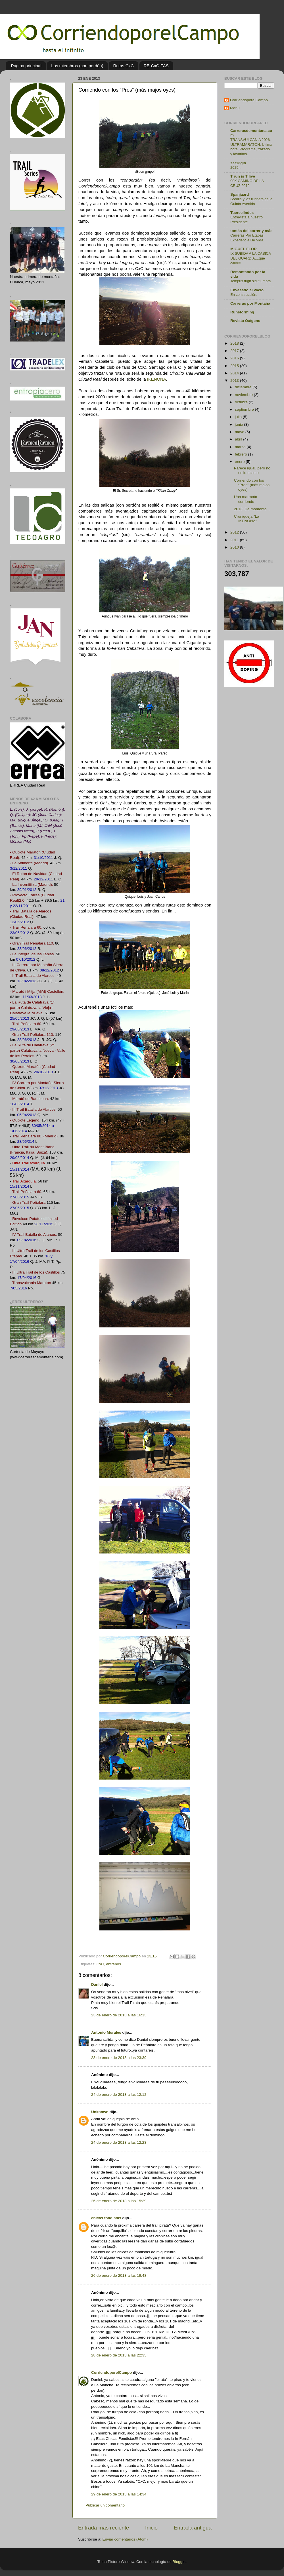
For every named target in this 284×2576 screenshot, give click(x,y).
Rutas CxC (123, 65)
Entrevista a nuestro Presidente (246, 219)
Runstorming (242, 312)
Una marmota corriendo (245, 499)
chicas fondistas (106, 2218)
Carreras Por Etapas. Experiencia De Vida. (247, 237)
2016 (235, 358)
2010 (235, 547)
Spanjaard (239, 194)
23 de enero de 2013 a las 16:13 (118, 2015)
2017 (235, 351)
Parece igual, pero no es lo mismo (252, 470)
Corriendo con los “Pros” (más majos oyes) (252, 485)
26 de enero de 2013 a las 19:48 (118, 2275)
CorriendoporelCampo (111, 2372)
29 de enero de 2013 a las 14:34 (118, 2494)
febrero (241, 454)
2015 (235, 366)
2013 (235, 380)
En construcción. (243, 294)
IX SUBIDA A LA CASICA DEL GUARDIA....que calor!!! (250, 258)
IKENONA (156, 379)
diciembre (243, 387)
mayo (240, 432)
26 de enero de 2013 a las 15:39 (118, 2201)
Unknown (99, 2112)
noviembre (244, 395)
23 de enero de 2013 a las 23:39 (118, 2058)
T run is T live (242, 176)
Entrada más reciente (103, 2528)
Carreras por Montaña (250, 303)
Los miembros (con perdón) (77, 65)
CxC (100, 1964)
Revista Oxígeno (245, 321)
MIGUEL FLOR (243, 249)
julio (239, 417)
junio (239, 424)
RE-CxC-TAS (156, 65)
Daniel (97, 1984)
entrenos (113, 1964)
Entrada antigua (193, 2528)
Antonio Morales (106, 2032)
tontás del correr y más (251, 231)
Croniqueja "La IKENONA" (246, 518)
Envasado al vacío (247, 290)
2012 (235, 532)
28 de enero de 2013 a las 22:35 (118, 2355)
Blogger (179, 2562)
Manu (235, 108)
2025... (235, 167)
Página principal (26, 65)
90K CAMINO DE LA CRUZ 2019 (247, 183)
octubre (242, 402)
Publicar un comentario (105, 2505)
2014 (235, 373)
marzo (241, 447)
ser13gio (238, 163)
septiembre (245, 409)
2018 (235, 343)
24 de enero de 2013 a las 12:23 (118, 2142)
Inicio (151, 2528)
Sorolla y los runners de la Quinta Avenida (251, 201)
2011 (235, 540)
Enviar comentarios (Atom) (125, 2539)
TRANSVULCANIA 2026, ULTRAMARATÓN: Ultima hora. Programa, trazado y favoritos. (251, 147)
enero (240, 461)
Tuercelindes (242, 212)
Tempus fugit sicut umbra (250, 281)
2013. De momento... (252, 509)
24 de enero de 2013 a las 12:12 (118, 2094)
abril (239, 439)
